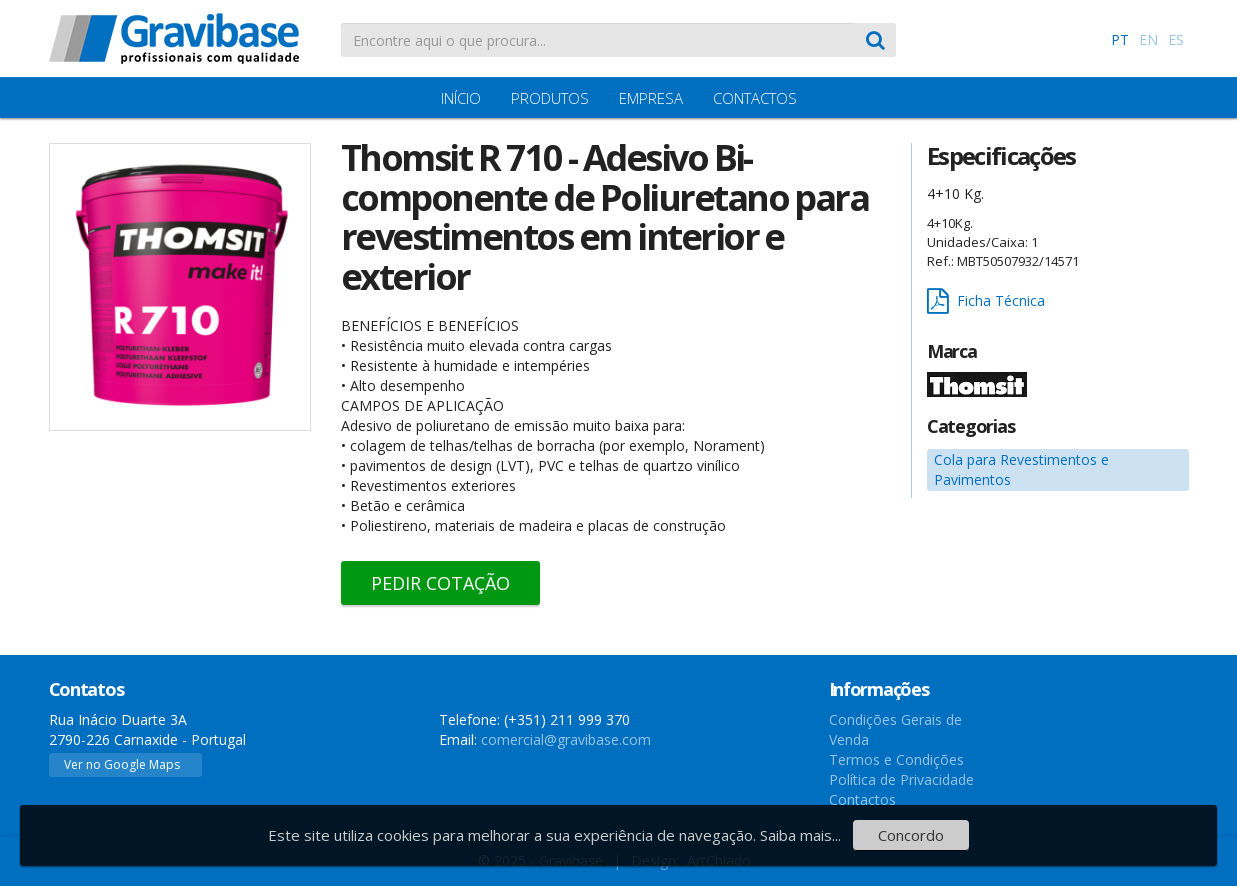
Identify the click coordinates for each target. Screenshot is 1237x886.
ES (1176, 39)
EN (1148, 39)
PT (1120, 39)
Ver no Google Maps (122, 764)
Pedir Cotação (440, 583)
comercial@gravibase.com (566, 739)
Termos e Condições (896, 759)
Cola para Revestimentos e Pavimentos (1021, 469)
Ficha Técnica (986, 301)
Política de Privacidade (901, 779)
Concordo (911, 835)
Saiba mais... (800, 835)
